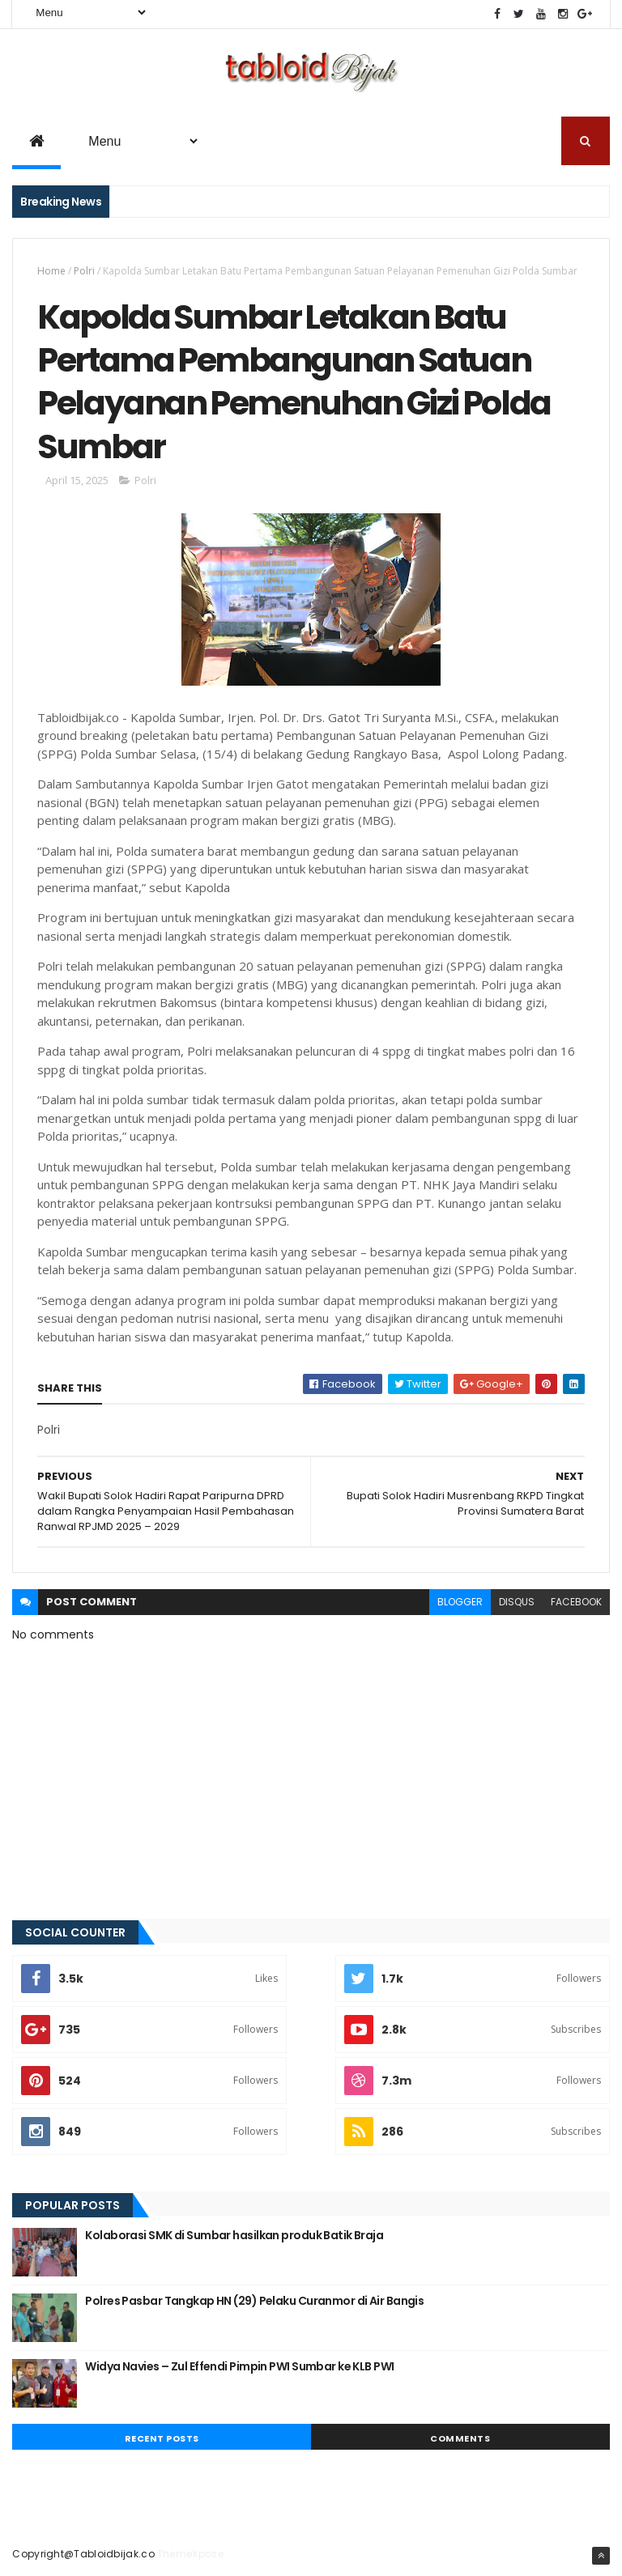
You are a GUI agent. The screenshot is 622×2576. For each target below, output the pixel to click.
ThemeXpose (190, 2554)
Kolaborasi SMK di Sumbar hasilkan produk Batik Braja (234, 2235)
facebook (576, 1602)
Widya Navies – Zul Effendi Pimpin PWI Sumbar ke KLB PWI (239, 2366)
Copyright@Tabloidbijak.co (83, 2554)
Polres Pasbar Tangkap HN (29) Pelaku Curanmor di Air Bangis (254, 2301)
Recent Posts (162, 2438)
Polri (84, 271)
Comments (460, 2438)
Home (51, 271)
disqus (517, 1602)
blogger (460, 1602)
